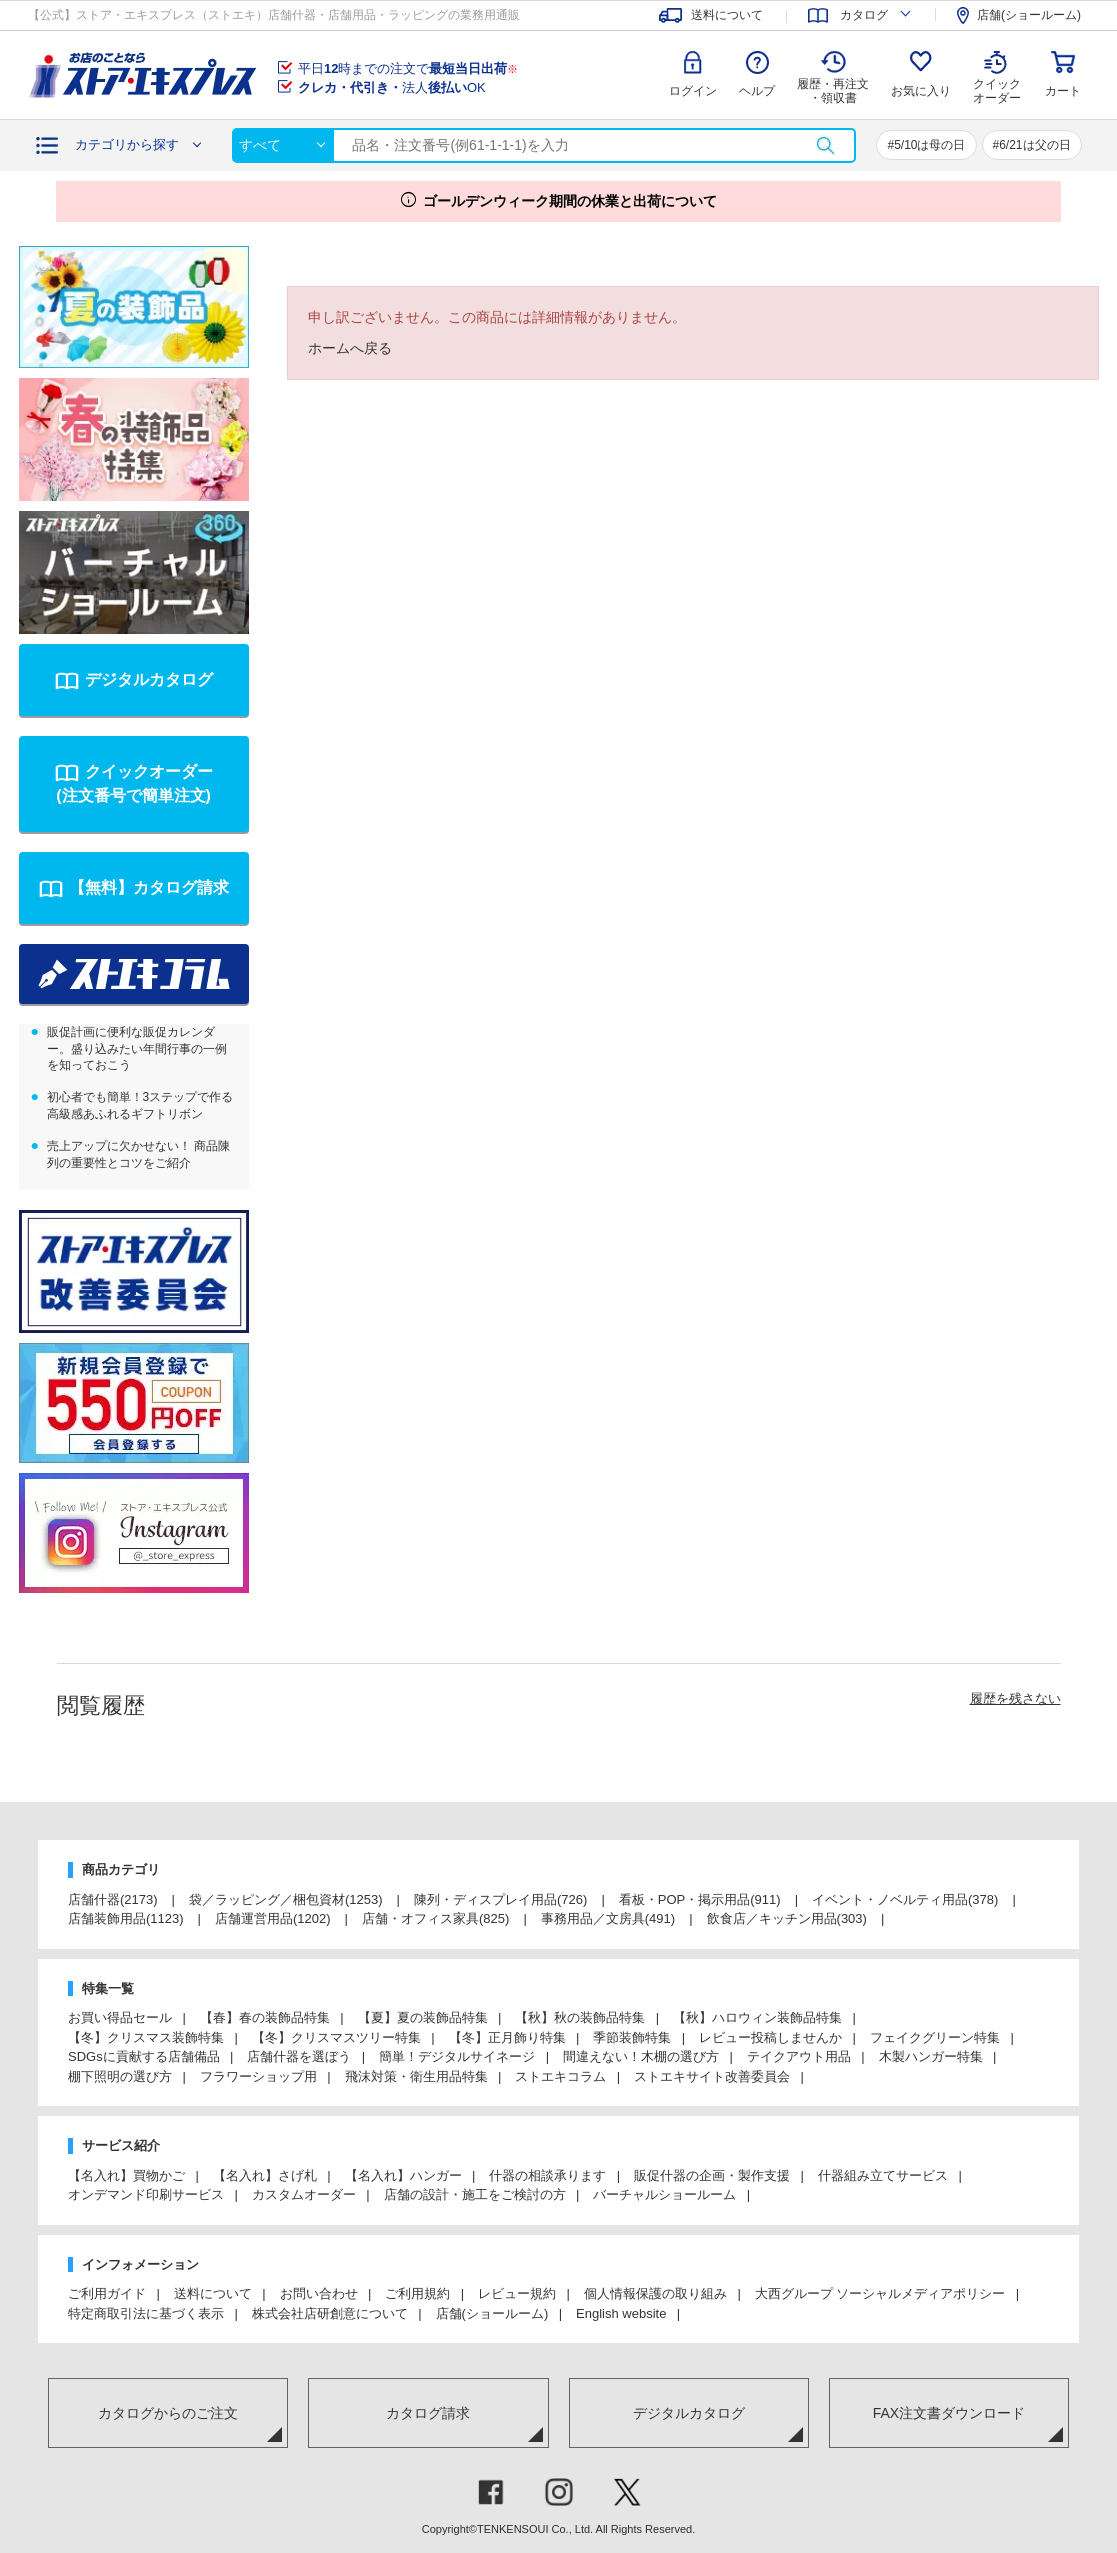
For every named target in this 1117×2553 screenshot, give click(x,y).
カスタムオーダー (304, 2194)
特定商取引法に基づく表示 (146, 2313)
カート (1063, 91)
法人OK (392, 87)
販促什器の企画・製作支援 (712, 2175)
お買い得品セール (120, 2017)
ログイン (693, 91)
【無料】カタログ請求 (149, 887)
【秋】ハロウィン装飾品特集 (757, 2017)
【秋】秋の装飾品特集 (580, 2017)
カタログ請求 (428, 2413)
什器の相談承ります (547, 2175)
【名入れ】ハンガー (403, 2175)
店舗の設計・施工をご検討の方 (475, 2194)
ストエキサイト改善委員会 (712, 2076)
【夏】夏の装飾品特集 (423, 2017)
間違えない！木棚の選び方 (641, 2056)
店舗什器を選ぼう (299, 2056)
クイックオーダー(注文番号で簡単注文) (134, 783)
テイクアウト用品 (799, 2056)
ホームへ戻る (350, 348)
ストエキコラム (560, 2076)
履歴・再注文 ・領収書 (833, 91)
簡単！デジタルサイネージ (457, 2056)
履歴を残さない (1015, 1698)
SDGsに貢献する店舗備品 (144, 2056)
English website (621, 2313)
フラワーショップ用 (258, 2076)
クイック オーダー (997, 76)
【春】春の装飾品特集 (265, 2017)
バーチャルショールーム (664, 2194)
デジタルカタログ (149, 679)
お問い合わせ (319, 2293)
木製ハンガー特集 (931, 2056)
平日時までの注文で (408, 68)
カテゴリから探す (127, 144)
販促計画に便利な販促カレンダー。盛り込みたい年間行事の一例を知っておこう (137, 1049)
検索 (825, 145)
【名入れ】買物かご (126, 2175)
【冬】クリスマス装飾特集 (146, 2037)
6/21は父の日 (1034, 145)
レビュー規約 (517, 2293)
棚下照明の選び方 (120, 2076)
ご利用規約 (417, 2293)
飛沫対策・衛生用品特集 (416, 2076)
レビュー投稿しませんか (770, 2037)
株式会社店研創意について (330, 2313)
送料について (213, 2293)
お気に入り (921, 91)
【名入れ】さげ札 (265, 2175)
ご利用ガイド (107, 2293)
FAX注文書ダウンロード (949, 2413)
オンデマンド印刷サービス (146, 2194)
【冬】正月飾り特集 (507, 2037)
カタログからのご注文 (168, 2413)
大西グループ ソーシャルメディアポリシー (880, 2293)
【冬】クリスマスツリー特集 (336, 2037)
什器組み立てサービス (883, 2175)
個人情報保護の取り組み (655, 2293)
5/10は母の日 (929, 145)
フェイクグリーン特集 (935, 2037)
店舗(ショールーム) (492, 2313)
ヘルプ (757, 91)
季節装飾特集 (632, 2037)
